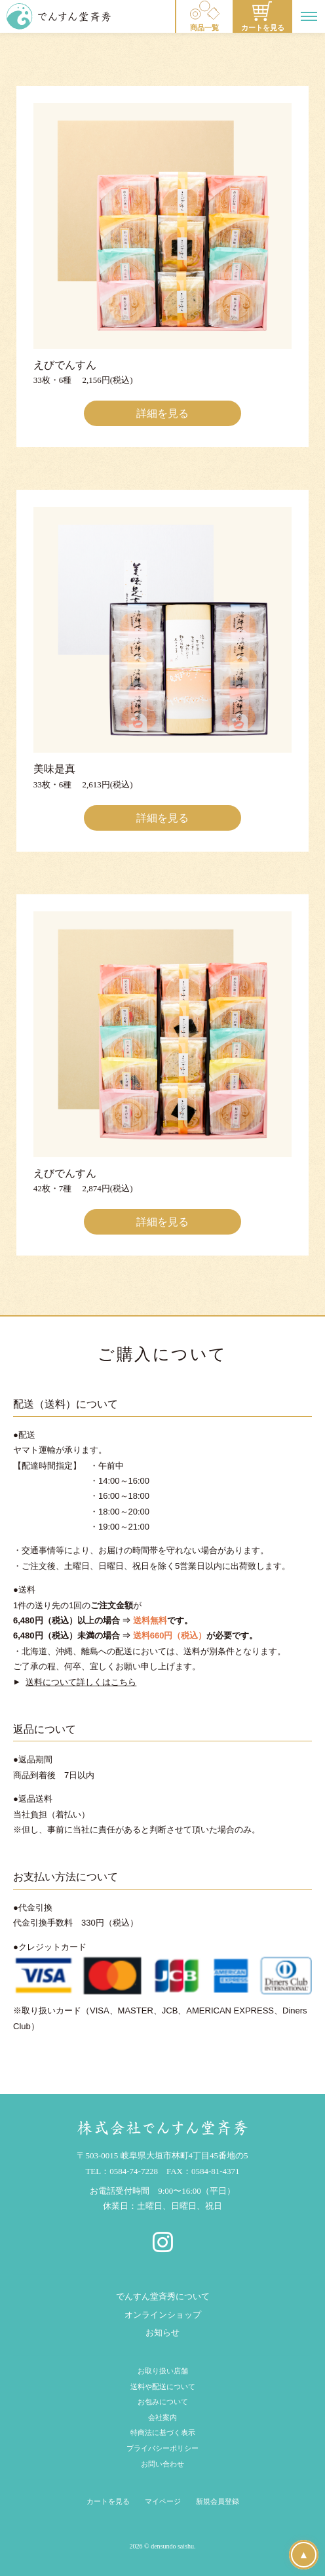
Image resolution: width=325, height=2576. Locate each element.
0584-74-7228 (133, 2171)
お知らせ (162, 2332)
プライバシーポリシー (162, 2448)
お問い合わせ (162, 2464)
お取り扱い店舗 (163, 2371)
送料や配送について (162, 2386)
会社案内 (162, 2417)
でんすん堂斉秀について (163, 2296)
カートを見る (108, 2501)
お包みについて (163, 2402)
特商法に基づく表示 (162, 2432)
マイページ (163, 2501)
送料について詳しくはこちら (81, 1682)
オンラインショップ (162, 2315)
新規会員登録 (217, 2501)
